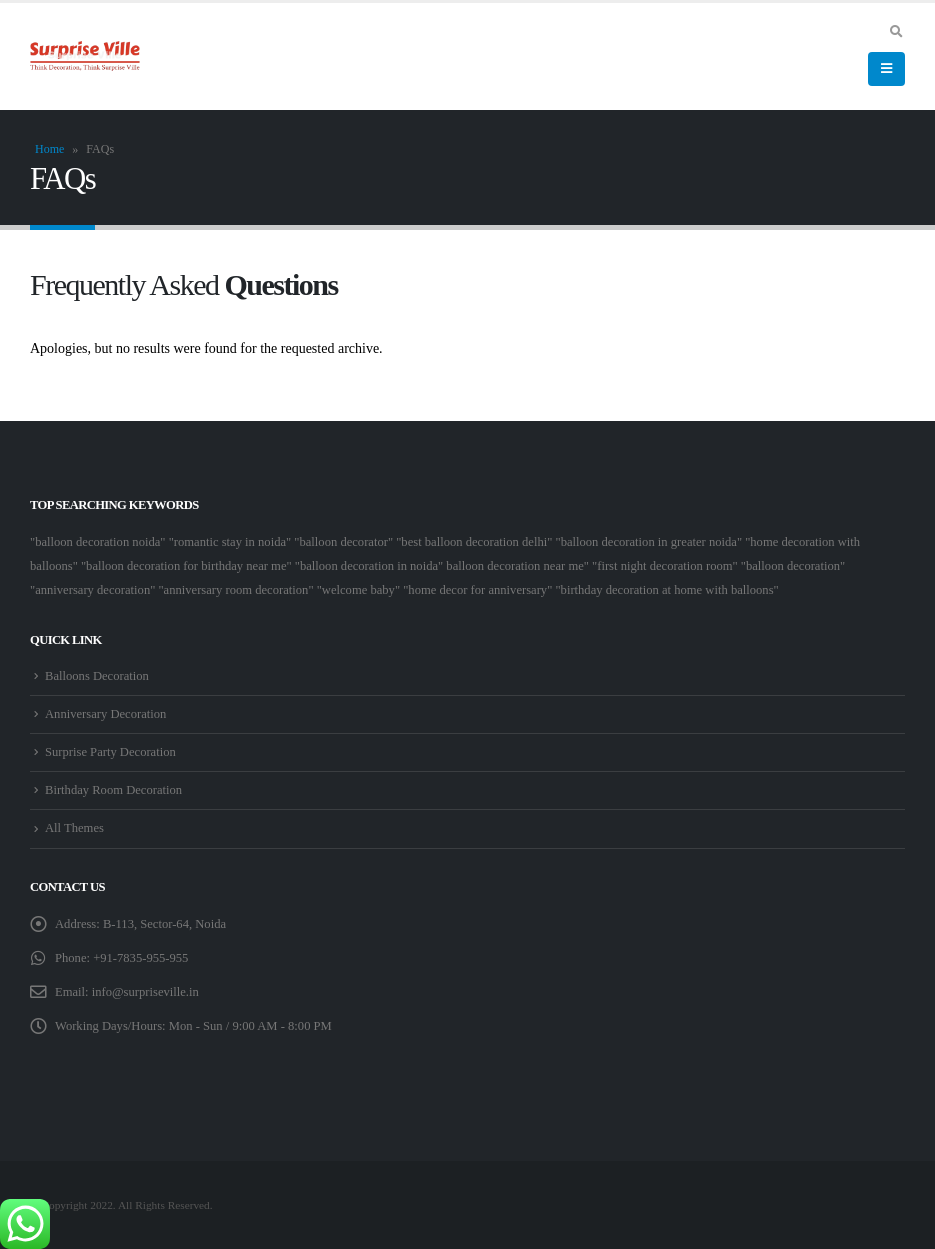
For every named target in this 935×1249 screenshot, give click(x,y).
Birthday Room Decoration (113, 790)
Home (49, 149)
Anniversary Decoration (105, 714)
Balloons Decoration (97, 676)
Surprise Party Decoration (110, 752)
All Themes (74, 828)
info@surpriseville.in (145, 992)
